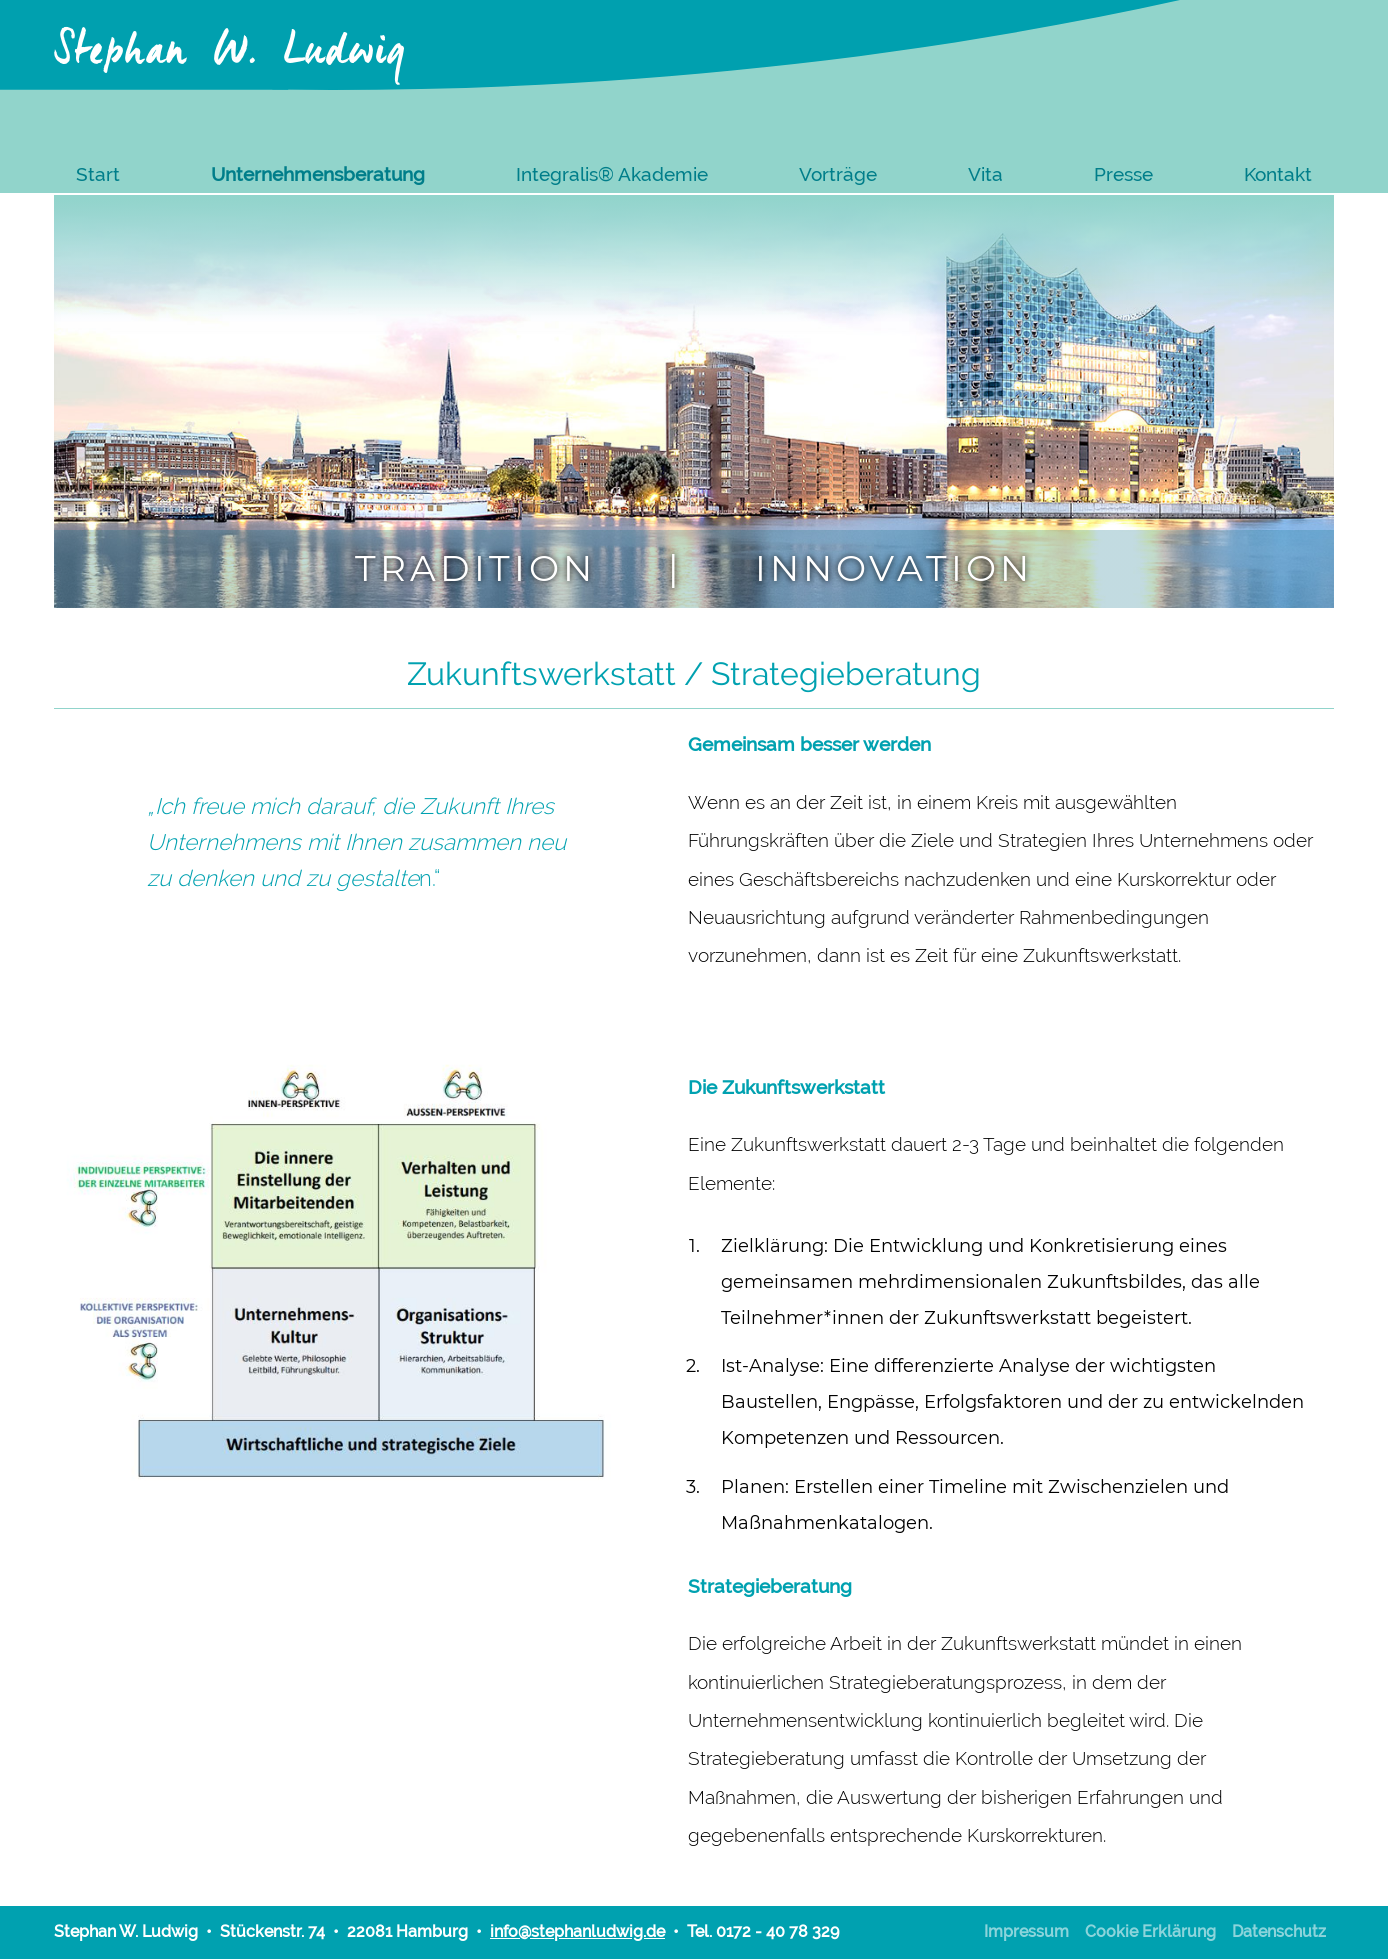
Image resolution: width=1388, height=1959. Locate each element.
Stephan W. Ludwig (230, 41)
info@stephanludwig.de (577, 1931)
